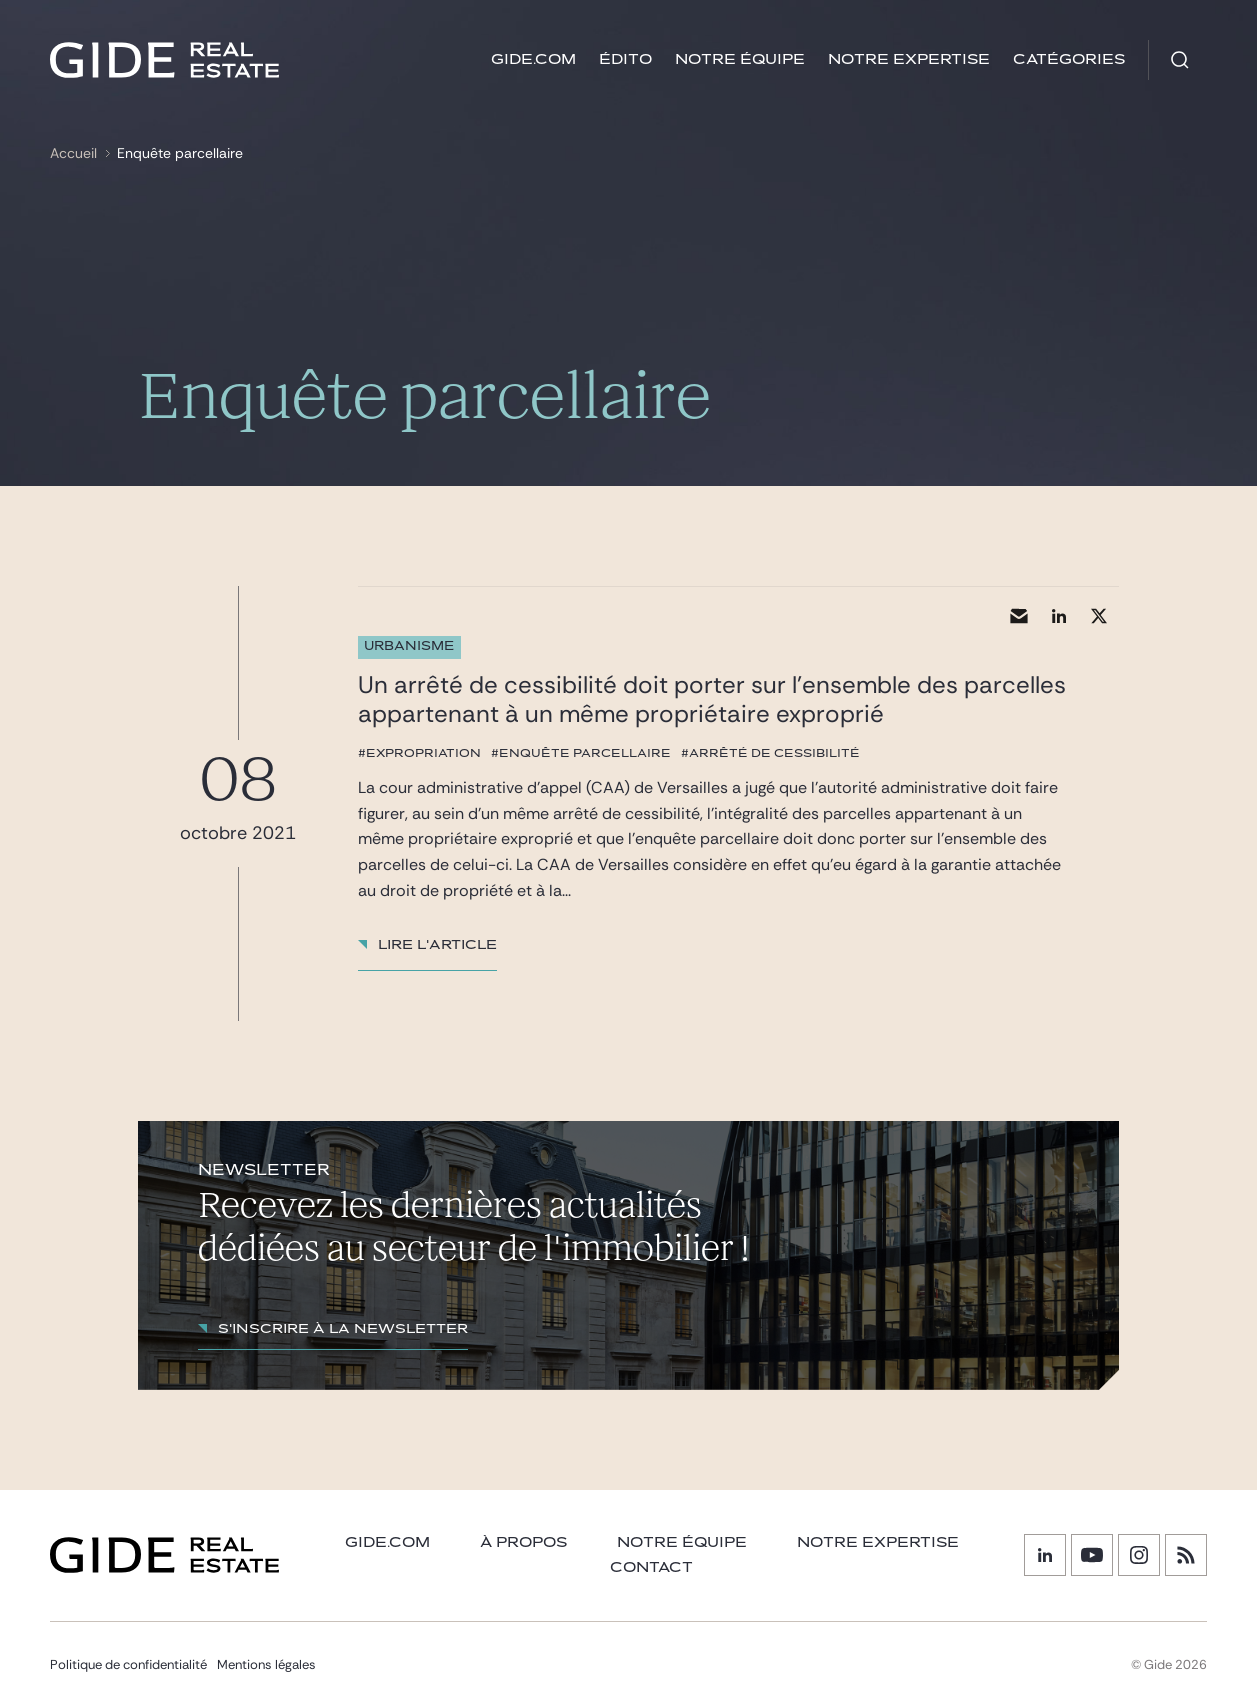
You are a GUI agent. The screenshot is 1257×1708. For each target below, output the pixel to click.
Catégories (1069, 59)
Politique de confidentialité (128, 1664)
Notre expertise (909, 59)
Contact (651, 1567)
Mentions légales (266, 1664)
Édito (625, 59)
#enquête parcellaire (581, 753)
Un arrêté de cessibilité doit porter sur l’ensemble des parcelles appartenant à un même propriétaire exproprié (712, 699)
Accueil (73, 153)
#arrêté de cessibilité (770, 753)
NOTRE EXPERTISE (878, 1542)
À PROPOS (523, 1542)
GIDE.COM (533, 59)
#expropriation (419, 753)
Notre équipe (740, 59)
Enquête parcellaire (180, 153)
